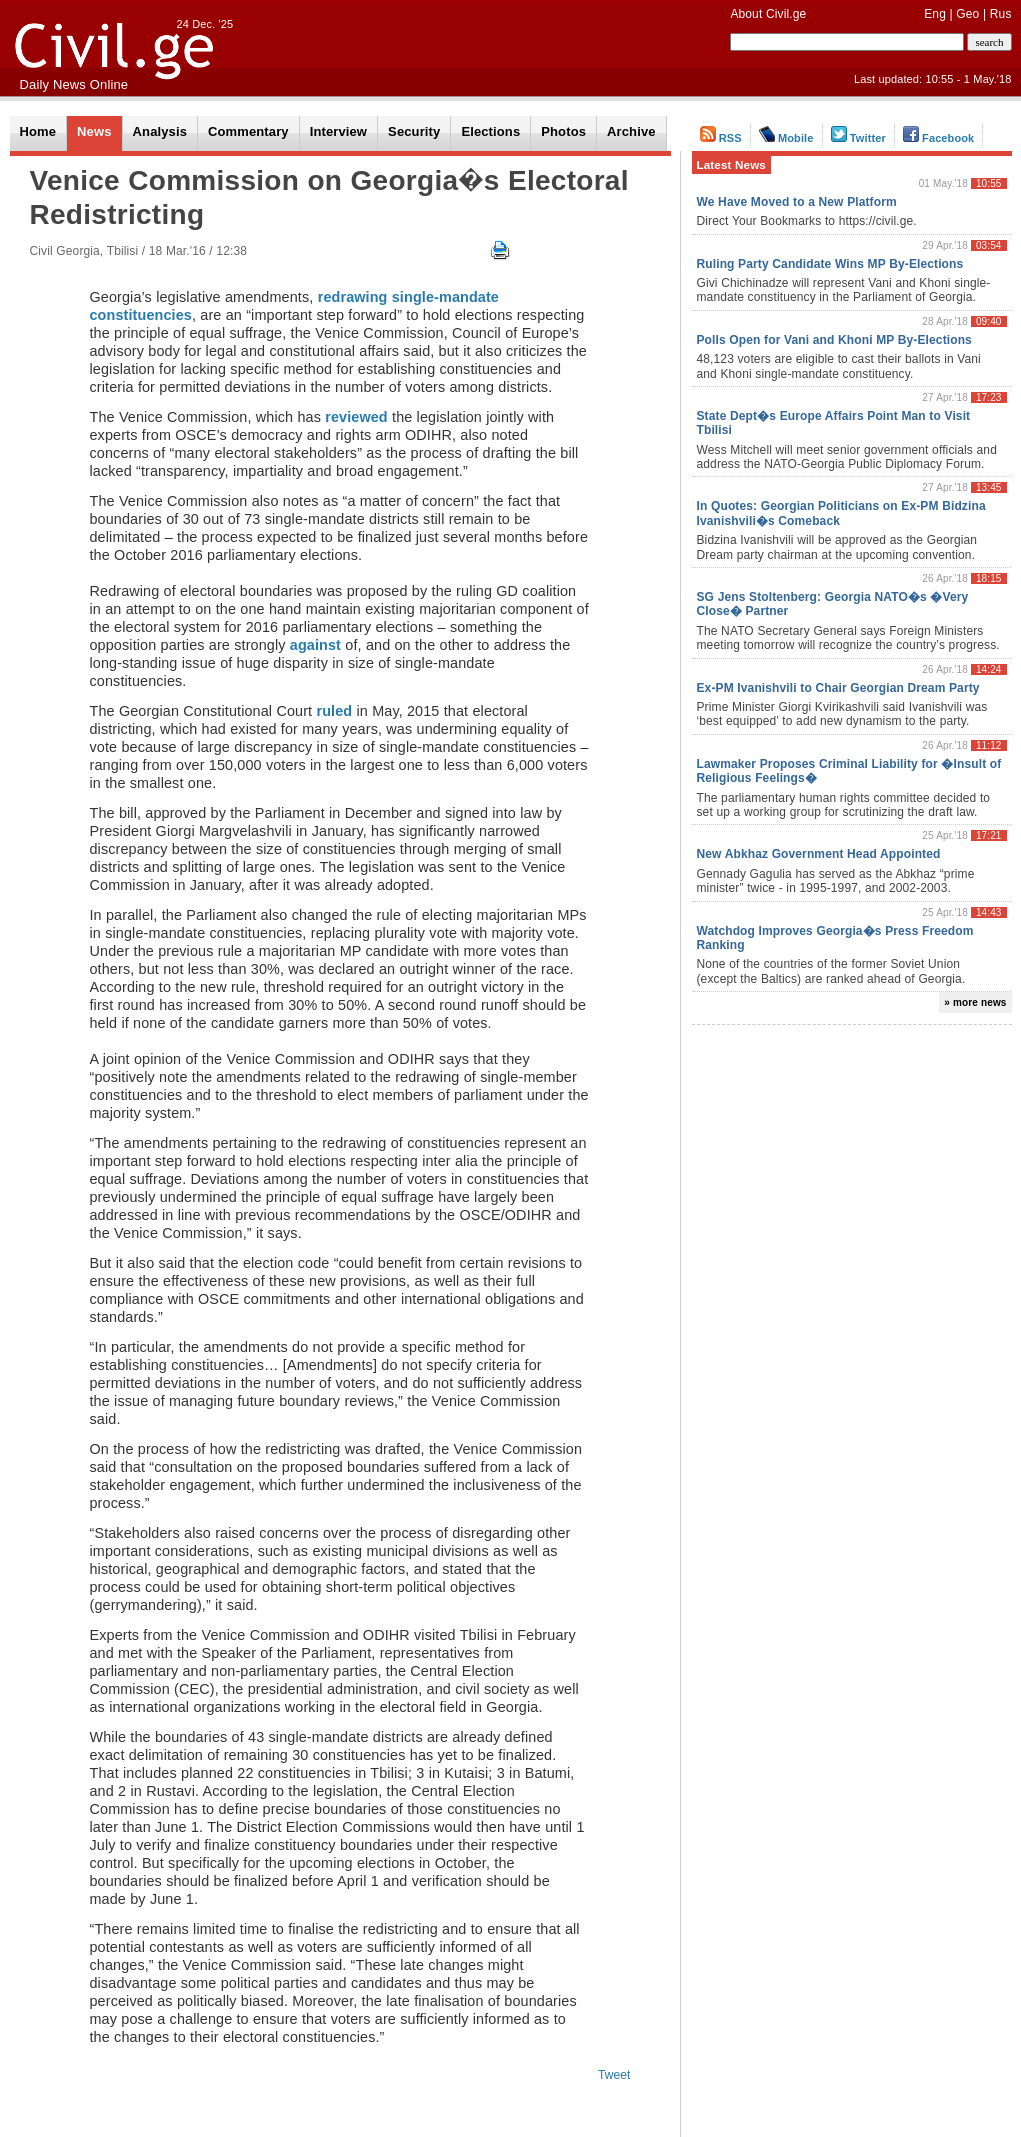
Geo (967, 14)
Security (414, 131)
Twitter (858, 138)
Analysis (160, 131)
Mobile (786, 138)
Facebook (939, 138)
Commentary (248, 131)
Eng (935, 14)
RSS (721, 138)
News (94, 131)
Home (38, 131)
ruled (334, 711)
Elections (490, 131)
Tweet (614, 2075)
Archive (631, 131)
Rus (1001, 14)
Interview (338, 131)
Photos (563, 131)
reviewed (356, 417)
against (315, 645)
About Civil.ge (768, 14)
